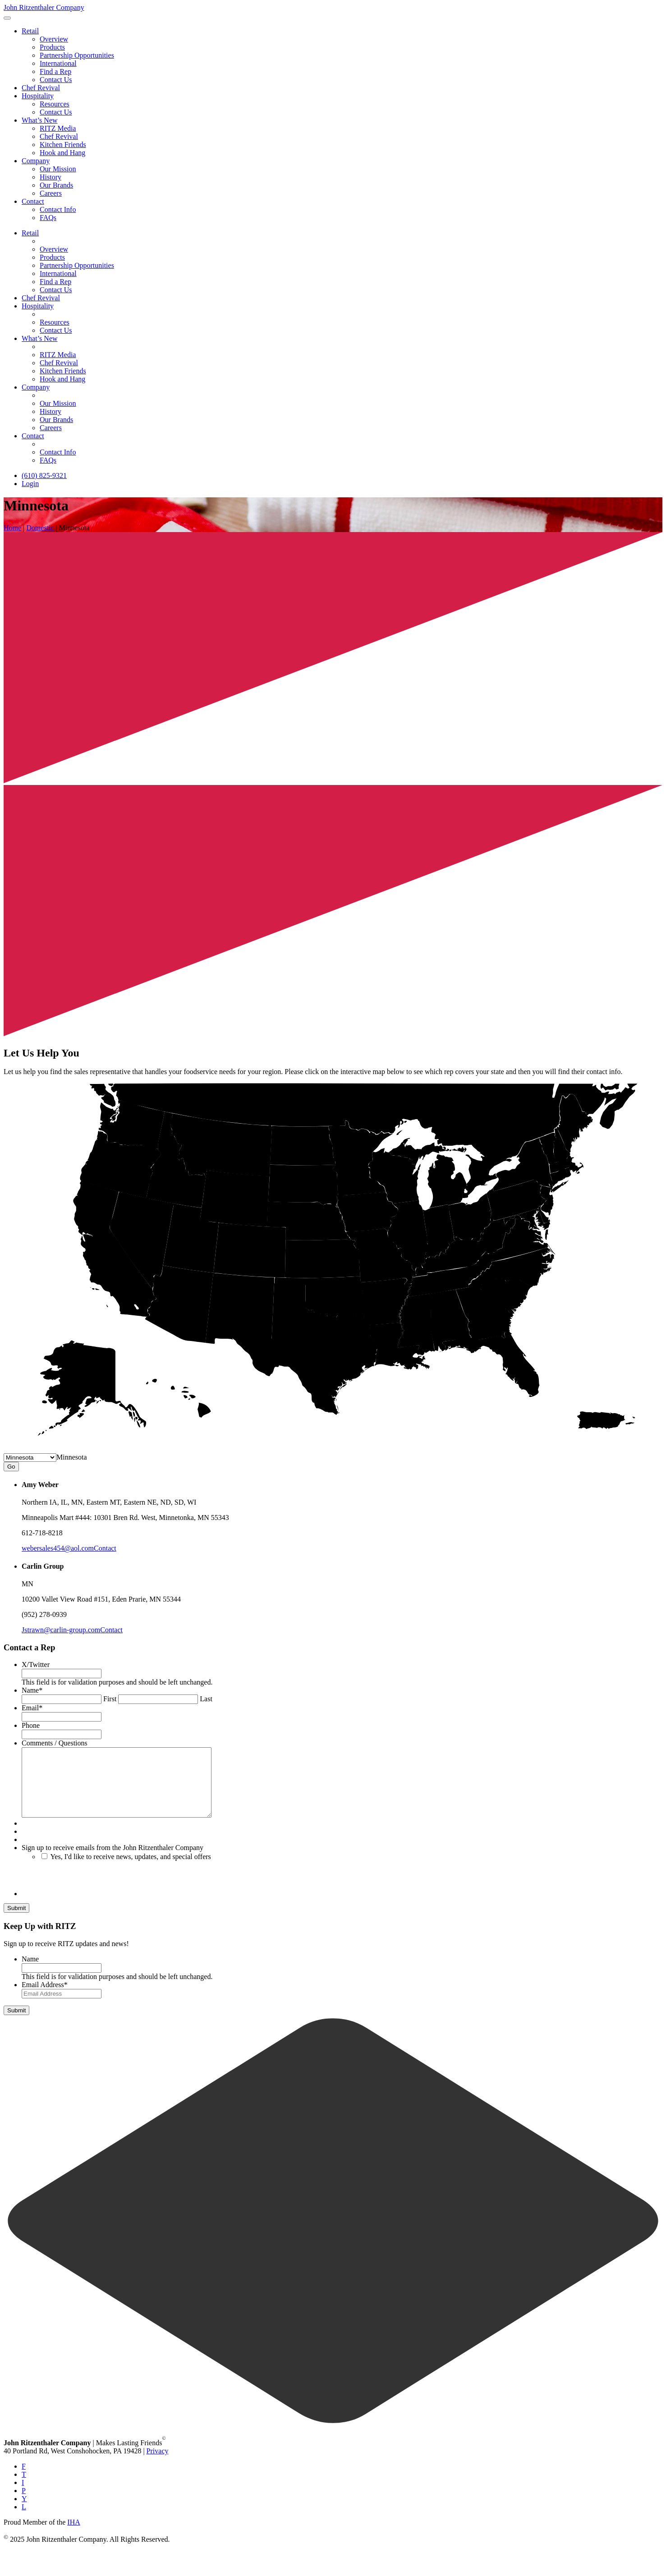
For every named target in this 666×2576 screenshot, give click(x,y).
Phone (31, 1725)
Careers (51, 193)
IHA (73, 2535)
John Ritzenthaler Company (44, 7)
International (58, 63)
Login (30, 483)
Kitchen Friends (63, 144)
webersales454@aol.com (58, 1548)
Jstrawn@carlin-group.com (61, 1630)
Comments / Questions (54, 1743)
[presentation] (90, 1892)
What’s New (40, 120)
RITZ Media (58, 128)
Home (12, 528)
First (109, 1699)
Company (36, 161)
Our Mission (58, 169)
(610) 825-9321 (44, 475)
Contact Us (56, 79)
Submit (16, 1921)
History (50, 177)
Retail (30, 31)
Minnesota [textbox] (71, 1457)
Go (11, 1466)
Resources (54, 104)
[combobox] (71, 1457)
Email (32, 1708)
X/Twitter (36, 1664)
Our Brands (56, 185)
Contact (33, 201)
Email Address (45, 1998)
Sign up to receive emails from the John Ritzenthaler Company (112, 1861)
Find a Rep (55, 71)
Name (32, 1690)
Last (206, 1699)
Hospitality (38, 96)
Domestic (40, 528)
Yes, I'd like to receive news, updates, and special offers (130, 1870)
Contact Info (58, 209)
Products (52, 47)
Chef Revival (41, 88)
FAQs (48, 217)
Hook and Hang (62, 152)
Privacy (158, 2464)
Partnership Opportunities (77, 55)
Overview (54, 39)
